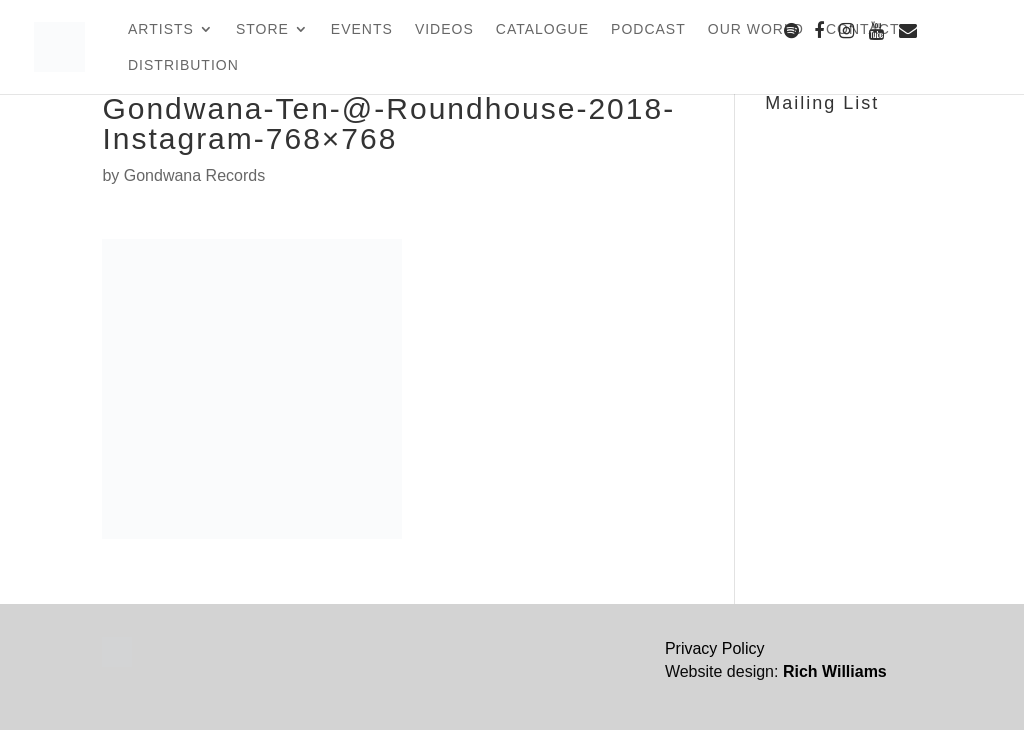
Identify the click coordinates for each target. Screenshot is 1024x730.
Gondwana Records (194, 175)
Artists (161, 29)
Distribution (183, 65)
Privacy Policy (715, 648)
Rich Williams (835, 671)
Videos (444, 29)
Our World (756, 29)
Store (262, 29)
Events (362, 29)
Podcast (648, 29)
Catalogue (542, 29)
